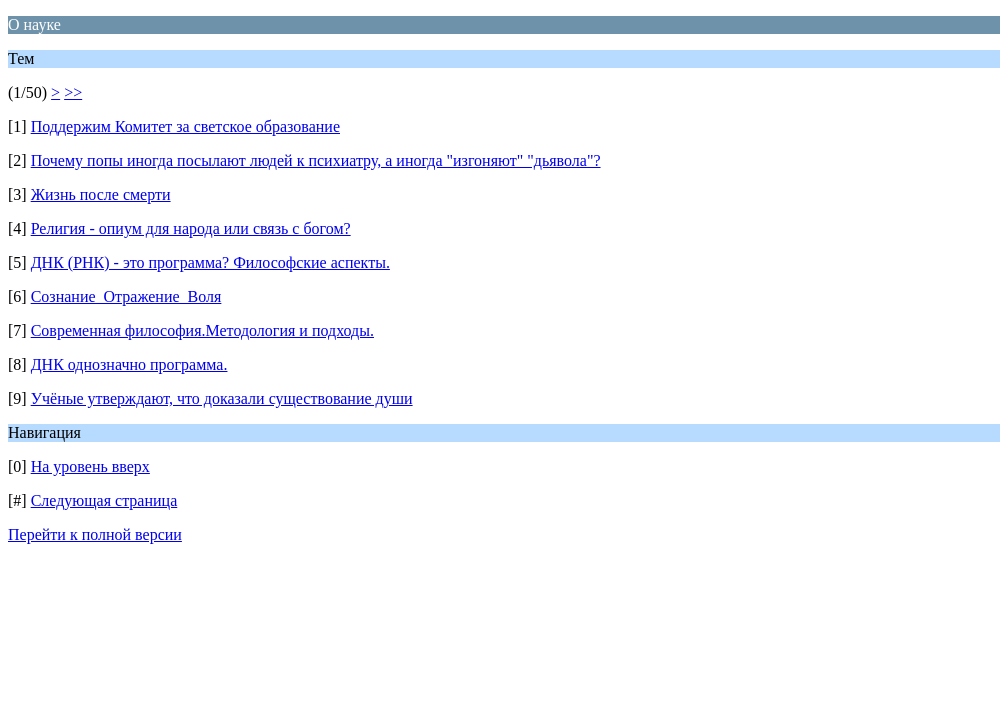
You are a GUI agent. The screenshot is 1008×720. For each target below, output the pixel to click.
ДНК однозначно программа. (129, 364)
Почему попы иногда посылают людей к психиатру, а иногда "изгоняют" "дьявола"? (316, 160)
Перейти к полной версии (95, 534)
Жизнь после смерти (101, 194)
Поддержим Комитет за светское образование (185, 126)
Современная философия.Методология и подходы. (202, 330)
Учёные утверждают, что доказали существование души (222, 398)
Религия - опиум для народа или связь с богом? (191, 228)
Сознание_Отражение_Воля (126, 296)
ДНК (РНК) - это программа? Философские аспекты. (210, 262)
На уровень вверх (90, 466)
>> (73, 92)
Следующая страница (104, 500)
